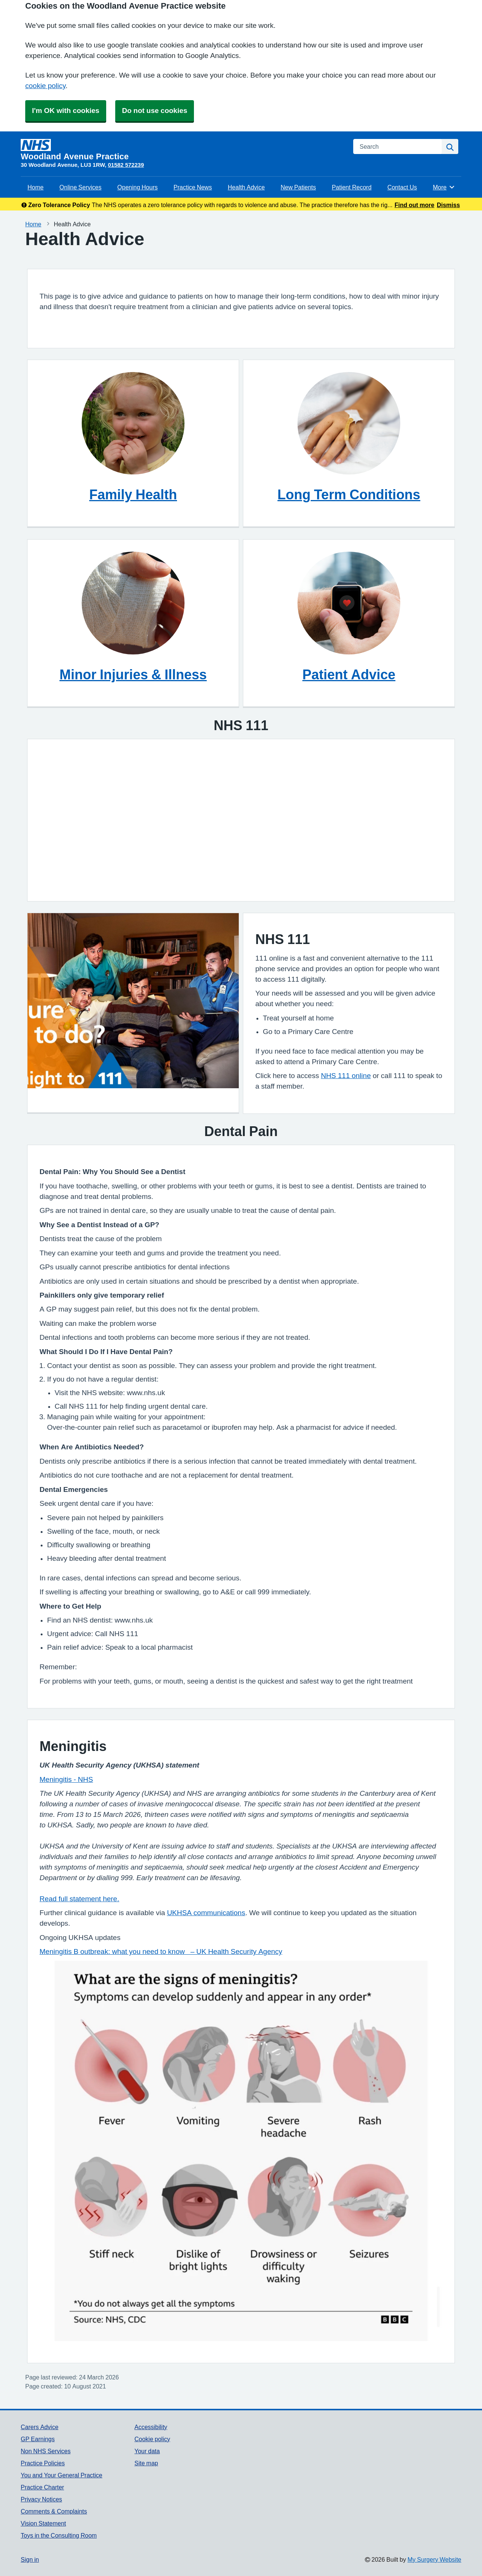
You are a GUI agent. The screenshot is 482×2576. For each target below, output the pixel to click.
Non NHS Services (45, 2451)
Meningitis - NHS (66, 1779)
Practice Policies (43, 2463)
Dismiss (448, 205)
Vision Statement (43, 2523)
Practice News (193, 187)
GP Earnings (38, 2439)
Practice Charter (42, 2487)
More (444, 187)
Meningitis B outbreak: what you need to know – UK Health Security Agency (161, 1951)
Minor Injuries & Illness (133, 674)
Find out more (415, 205)
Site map (146, 2463)
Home (35, 187)
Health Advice (246, 187)
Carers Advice (39, 2427)
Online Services (80, 187)
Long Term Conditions (349, 494)
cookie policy (45, 85)
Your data (147, 2451)
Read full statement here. (79, 1898)
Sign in (30, 2559)
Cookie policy (152, 2439)
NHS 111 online (346, 1075)
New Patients (298, 187)
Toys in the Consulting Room (59, 2535)
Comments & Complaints (54, 2511)
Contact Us (402, 187)
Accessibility (150, 2427)
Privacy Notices (41, 2499)
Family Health (133, 494)
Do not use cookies (154, 110)
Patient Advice (348, 674)
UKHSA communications (206, 1912)
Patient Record (351, 187)
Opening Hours (137, 187)
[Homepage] (182, 150)
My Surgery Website (434, 2559)
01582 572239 (126, 165)
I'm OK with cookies (65, 110)
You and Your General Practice (61, 2475)
